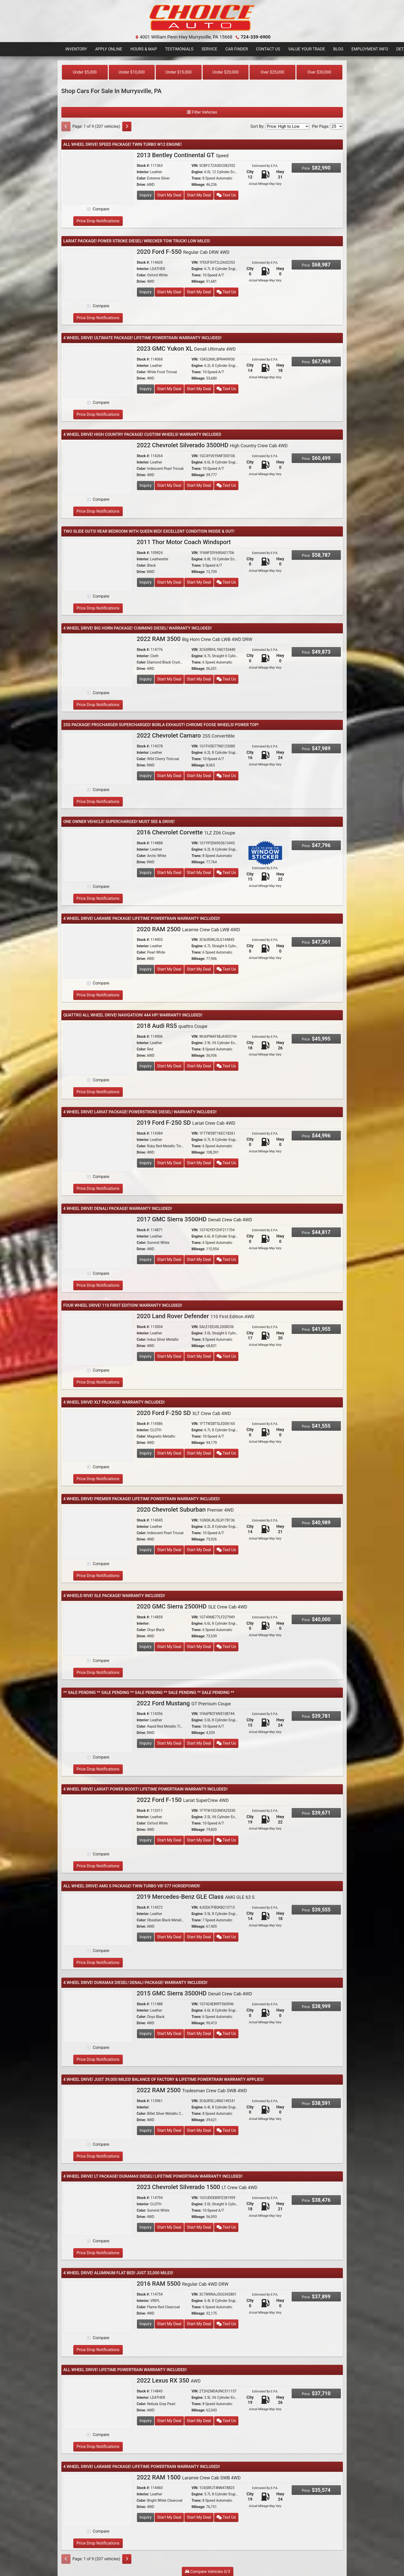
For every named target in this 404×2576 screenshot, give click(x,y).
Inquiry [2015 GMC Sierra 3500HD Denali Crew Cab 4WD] (145, 2033)
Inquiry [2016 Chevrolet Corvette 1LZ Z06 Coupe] (145, 872)
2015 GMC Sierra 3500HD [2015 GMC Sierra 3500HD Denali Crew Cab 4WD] (194, 1993)
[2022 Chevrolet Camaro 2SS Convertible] (98, 758)
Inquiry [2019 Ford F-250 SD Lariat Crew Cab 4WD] (145, 1162)
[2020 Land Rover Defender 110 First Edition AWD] (98, 1338)
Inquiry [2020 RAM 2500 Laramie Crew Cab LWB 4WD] (145, 969)
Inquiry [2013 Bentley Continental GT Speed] (145, 195)
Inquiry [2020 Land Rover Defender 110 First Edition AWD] (145, 1356)
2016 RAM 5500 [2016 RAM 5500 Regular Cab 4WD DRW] (183, 2283)
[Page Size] (336, 126)
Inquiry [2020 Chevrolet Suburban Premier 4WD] (145, 1549)
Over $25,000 (272, 72)
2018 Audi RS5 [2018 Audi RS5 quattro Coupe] (172, 1025)
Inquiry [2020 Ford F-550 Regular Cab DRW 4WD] (145, 292)
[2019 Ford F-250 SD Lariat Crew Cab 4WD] (98, 1145)
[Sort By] (287, 126)
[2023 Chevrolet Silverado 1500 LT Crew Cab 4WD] (98, 2209)
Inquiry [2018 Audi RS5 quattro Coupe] (145, 1066)
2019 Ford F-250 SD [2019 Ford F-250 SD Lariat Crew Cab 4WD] (186, 1122)
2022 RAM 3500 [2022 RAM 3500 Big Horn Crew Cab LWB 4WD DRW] (194, 638)
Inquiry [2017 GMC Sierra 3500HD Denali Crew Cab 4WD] (145, 1259)
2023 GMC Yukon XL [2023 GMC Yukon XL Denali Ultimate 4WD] (186, 348)
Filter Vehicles (202, 112)
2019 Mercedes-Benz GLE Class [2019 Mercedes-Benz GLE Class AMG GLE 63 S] (196, 1896)
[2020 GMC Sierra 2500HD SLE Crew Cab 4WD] (98, 1628)
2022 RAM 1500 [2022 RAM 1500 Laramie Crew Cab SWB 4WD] (189, 2477)
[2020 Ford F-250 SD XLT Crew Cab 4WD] (98, 1435)
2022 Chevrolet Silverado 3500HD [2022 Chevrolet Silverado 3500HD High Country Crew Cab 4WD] (212, 445)
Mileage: (198, 185)
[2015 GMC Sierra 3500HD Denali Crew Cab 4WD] (98, 2016)
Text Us (226, 195)
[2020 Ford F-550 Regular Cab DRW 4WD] (98, 274)
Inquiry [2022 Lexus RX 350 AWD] (145, 2420)
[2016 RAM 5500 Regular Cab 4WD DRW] (98, 2306)
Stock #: (143, 166)
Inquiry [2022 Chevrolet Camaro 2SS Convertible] (145, 775)
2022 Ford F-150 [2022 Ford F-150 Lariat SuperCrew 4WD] (183, 1799)
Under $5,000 (85, 72)
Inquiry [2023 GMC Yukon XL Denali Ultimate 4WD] (145, 388)
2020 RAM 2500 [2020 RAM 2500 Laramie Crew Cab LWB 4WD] (188, 929)
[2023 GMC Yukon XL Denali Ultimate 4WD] (98, 371)
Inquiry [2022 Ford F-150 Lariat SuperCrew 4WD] (145, 1840)
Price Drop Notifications (98, 221)
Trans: (196, 178)
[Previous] (66, 126)
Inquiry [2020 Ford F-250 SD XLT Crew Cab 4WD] (145, 1453)
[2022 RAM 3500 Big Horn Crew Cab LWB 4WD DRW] (98, 661)
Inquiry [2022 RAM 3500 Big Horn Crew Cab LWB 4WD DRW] (145, 679)
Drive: (141, 185)
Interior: (143, 172)
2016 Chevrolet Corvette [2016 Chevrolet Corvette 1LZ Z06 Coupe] (186, 832)
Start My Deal (169, 195)
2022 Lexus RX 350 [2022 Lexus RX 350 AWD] (169, 2380)
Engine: (197, 172)
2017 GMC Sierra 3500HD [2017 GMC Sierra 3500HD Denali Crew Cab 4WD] (194, 1219)
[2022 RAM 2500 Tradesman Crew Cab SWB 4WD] (98, 2112)
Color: (141, 178)
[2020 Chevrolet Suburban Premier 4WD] (98, 1532)
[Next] (126, 126)
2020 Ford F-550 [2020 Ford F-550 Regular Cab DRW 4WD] (183, 251)
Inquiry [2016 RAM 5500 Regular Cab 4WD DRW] (145, 2323)
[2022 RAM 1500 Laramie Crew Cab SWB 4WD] (98, 2499)
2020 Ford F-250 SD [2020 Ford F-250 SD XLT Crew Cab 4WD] (184, 1413)
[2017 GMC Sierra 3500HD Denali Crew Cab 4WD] (98, 1242)
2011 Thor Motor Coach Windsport (184, 542)
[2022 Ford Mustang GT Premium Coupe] (98, 1725)
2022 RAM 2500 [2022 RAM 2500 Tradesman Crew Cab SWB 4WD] (192, 2090)
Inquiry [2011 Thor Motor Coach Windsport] (145, 582)
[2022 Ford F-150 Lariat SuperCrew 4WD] (98, 1822)
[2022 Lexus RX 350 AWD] (98, 2403)
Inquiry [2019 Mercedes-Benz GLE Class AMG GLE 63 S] (145, 1937)
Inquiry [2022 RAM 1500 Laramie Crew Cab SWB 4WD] (145, 2517)
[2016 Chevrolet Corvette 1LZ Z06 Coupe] (98, 854)
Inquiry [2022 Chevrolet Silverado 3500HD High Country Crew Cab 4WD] (145, 485)
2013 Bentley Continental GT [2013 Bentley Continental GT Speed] (183, 155)
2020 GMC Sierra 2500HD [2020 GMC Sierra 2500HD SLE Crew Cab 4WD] (192, 1606)
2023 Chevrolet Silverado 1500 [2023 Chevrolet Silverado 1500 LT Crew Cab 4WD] (197, 2187)
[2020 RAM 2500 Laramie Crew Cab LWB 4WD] (98, 951)
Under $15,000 (178, 72)
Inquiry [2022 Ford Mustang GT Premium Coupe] (145, 1743)
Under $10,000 (131, 72)
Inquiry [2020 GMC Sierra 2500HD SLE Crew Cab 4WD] (145, 1646)
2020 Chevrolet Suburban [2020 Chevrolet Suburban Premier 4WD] (185, 1509)
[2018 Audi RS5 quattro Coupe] (98, 1048)
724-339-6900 (255, 37)
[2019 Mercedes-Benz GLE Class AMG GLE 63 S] (98, 1919)
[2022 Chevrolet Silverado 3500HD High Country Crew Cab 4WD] (98, 468)
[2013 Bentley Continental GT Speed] (98, 177)
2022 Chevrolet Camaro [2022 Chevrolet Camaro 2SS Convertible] (186, 735)
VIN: (194, 166)
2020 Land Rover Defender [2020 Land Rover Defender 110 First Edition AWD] (195, 1316)
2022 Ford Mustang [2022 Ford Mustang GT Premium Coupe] (184, 1703)
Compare (101, 209)
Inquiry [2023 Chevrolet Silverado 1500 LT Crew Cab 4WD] (145, 2227)
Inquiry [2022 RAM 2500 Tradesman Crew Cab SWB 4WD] (145, 2130)
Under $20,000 (225, 72)
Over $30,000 (319, 72)
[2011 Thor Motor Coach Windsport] (98, 564)
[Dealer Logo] (202, 18)
